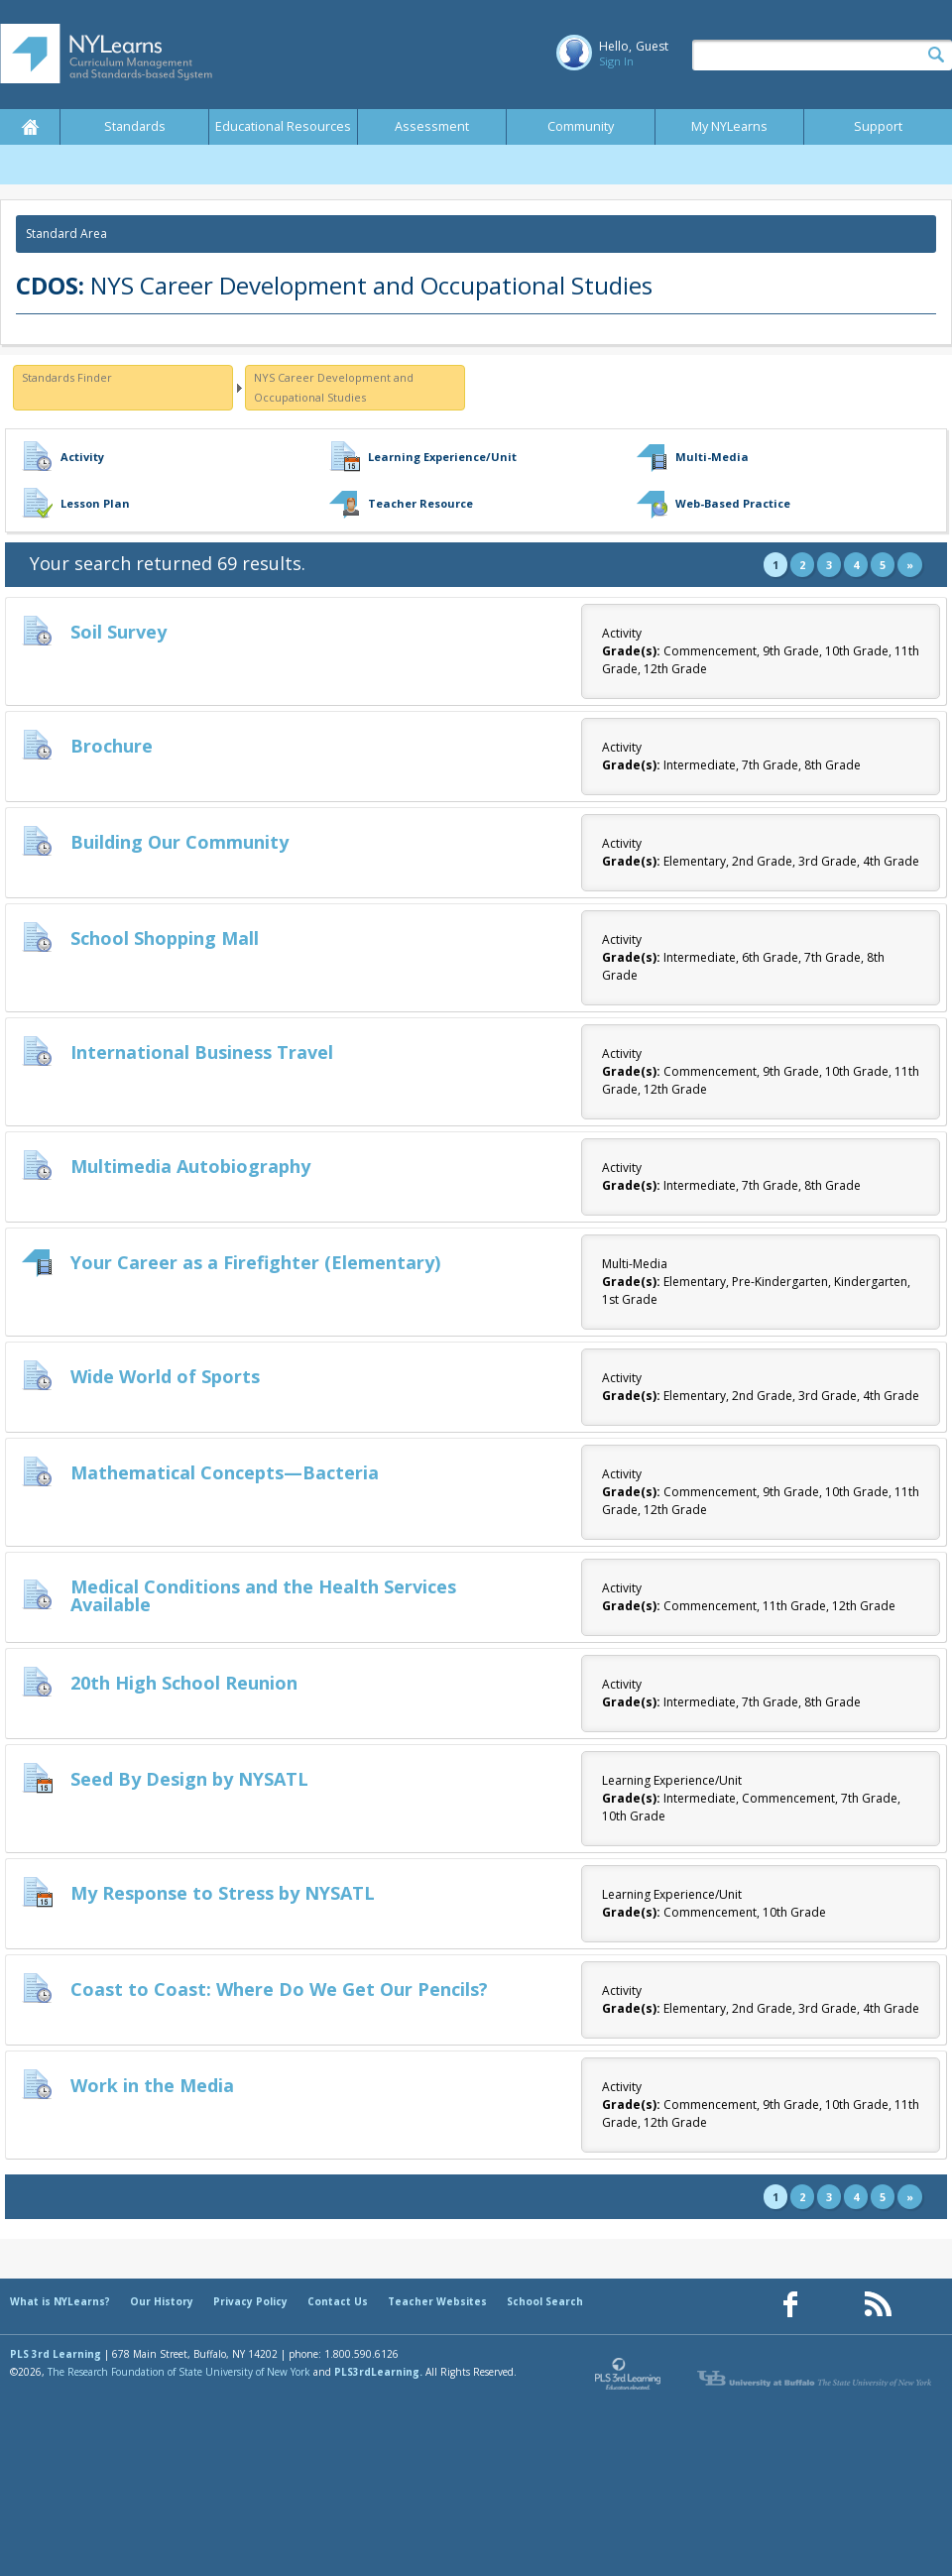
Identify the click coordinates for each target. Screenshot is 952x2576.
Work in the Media (152, 2085)
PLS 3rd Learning (55, 2354)
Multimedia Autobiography (190, 1166)
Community (580, 126)
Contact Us (337, 2301)
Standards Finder (67, 377)
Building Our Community (179, 842)
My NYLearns (729, 126)
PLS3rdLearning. (378, 2372)
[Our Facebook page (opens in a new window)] (790, 2304)
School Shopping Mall (164, 938)
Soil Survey (118, 632)
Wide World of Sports (165, 1376)
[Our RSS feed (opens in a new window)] (877, 2304)
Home (30, 127)
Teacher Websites (437, 2301)
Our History (161, 2301)
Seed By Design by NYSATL (189, 1779)
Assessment (432, 126)
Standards (135, 126)
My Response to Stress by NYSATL (222, 1893)
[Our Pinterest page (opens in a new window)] (834, 2304)
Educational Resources (283, 126)
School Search (545, 2301)
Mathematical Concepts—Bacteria (224, 1472)
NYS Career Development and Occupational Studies (334, 387)
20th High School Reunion (184, 1683)
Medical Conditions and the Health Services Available (263, 1595)
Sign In (616, 61)
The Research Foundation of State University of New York (179, 2372)
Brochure (111, 746)
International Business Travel (201, 1052)
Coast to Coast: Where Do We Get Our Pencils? (279, 1989)
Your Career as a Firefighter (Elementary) (255, 1262)
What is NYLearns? (60, 2301)
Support (878, 126)
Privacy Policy (250, 2301)
